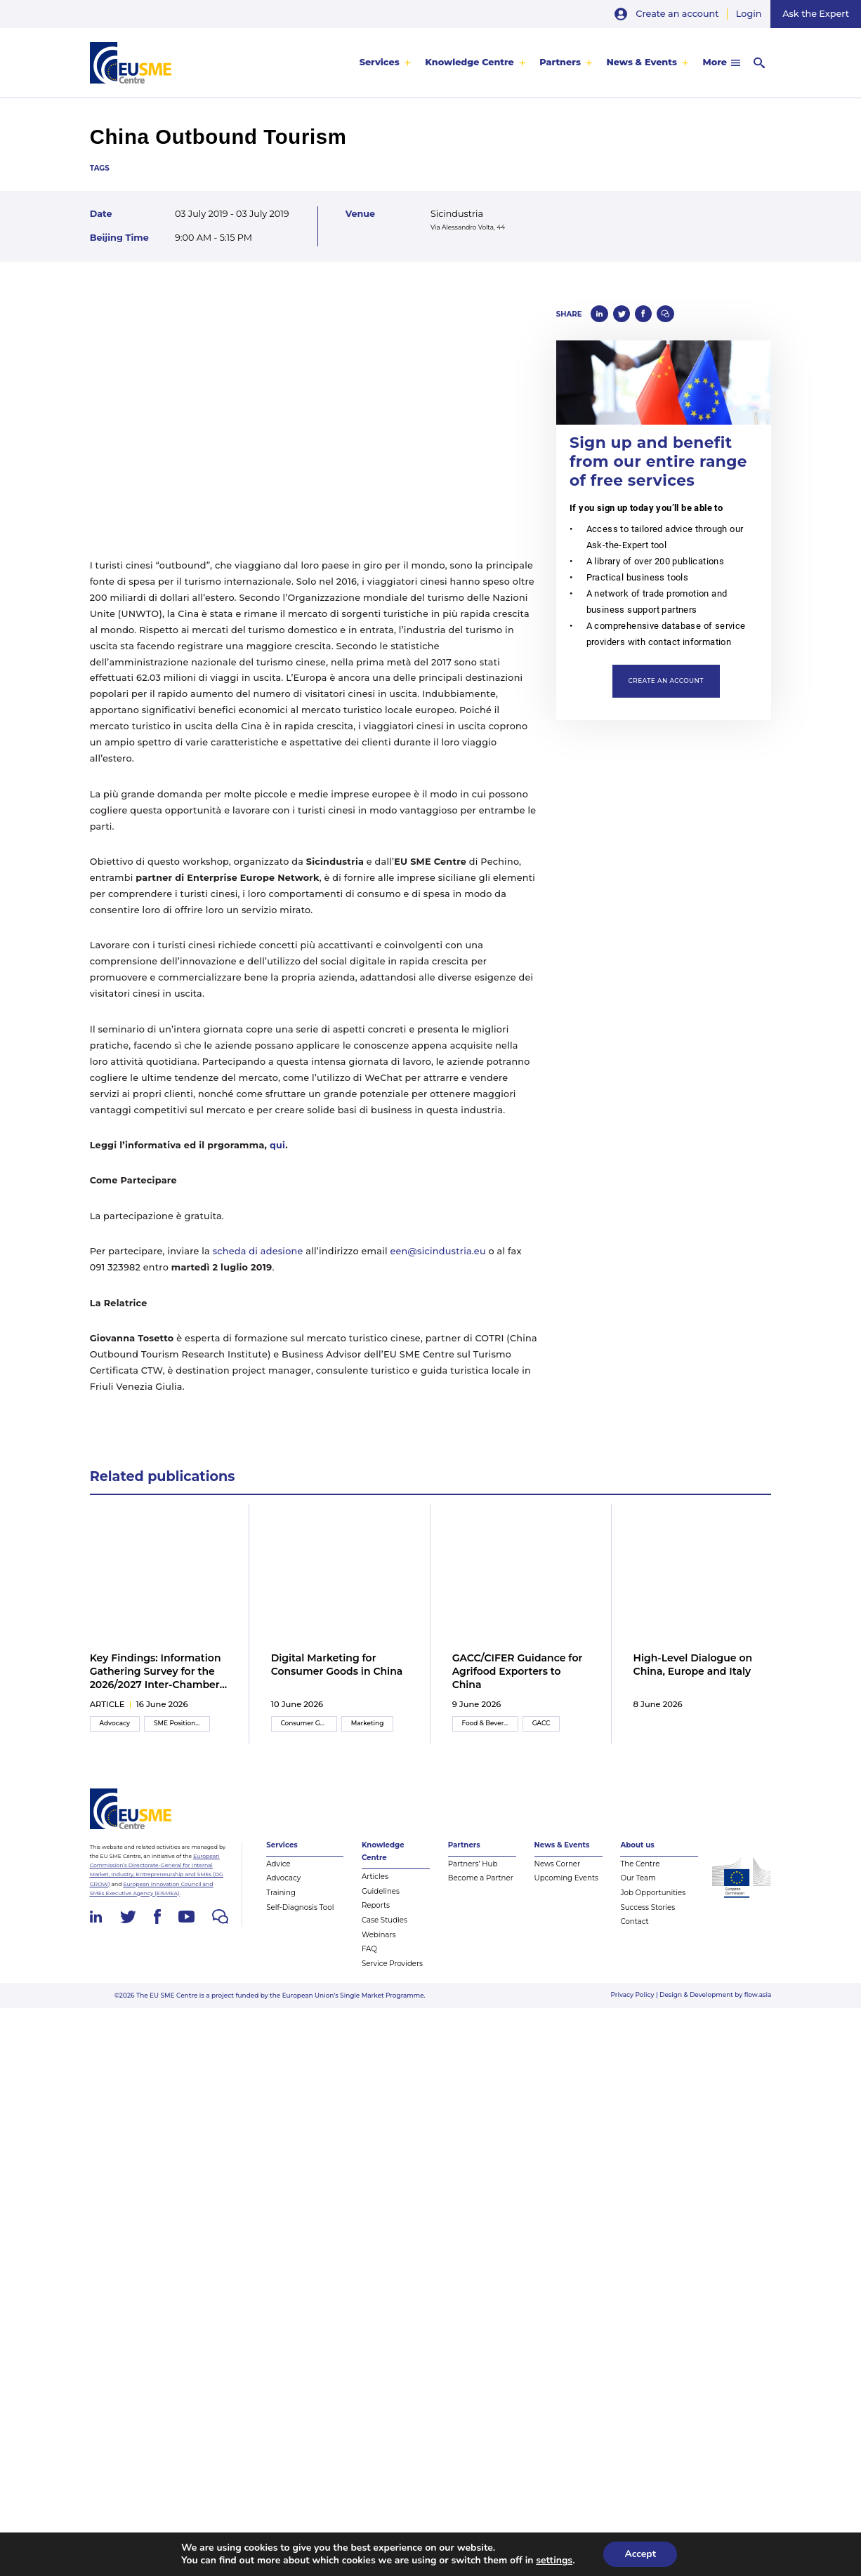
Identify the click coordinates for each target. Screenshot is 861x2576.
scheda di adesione (258, 1251)
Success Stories (647, 1907)
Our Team (637, 1878)
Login (749, 13)
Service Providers (392, 1963)
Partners (560, 62)
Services (380, 62)
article (107, 1704)
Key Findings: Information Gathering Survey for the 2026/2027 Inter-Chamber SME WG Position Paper (155, 1672)
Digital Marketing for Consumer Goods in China (337, 1665)
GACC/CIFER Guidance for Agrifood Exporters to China (517, 1671)
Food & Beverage (488, 1723)
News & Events (641, 62)
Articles (375, 1876)
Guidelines (381, 1891)
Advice (278, 1863)
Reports (376, 1905)
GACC (541, 1723)
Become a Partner (480, 1878)
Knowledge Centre (469, 62)
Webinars (379, 1934)
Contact (634, 1921)
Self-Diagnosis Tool (300, 1907)
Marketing (367, 1723)
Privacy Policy (633, 1994)
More (714, 62)
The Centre (639, 1863)
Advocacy (114, 1723)
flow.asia (758, 1994)
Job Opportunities (652, 1892)
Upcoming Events (566, 1878)
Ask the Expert (815, 13)
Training (281, 1892)
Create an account (677, 13)
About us (637, 1845)
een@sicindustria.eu (437, 1251)
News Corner (557, 1863)
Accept (640, 2554)
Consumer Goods (307, 1723)
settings (554, 2560)
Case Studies (384, 1920)
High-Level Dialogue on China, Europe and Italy (692, 1665)
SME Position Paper (182, 1723)
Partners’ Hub (473, 1863)
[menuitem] (386, 62)
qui (277, 1145)
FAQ (369, 1948)
